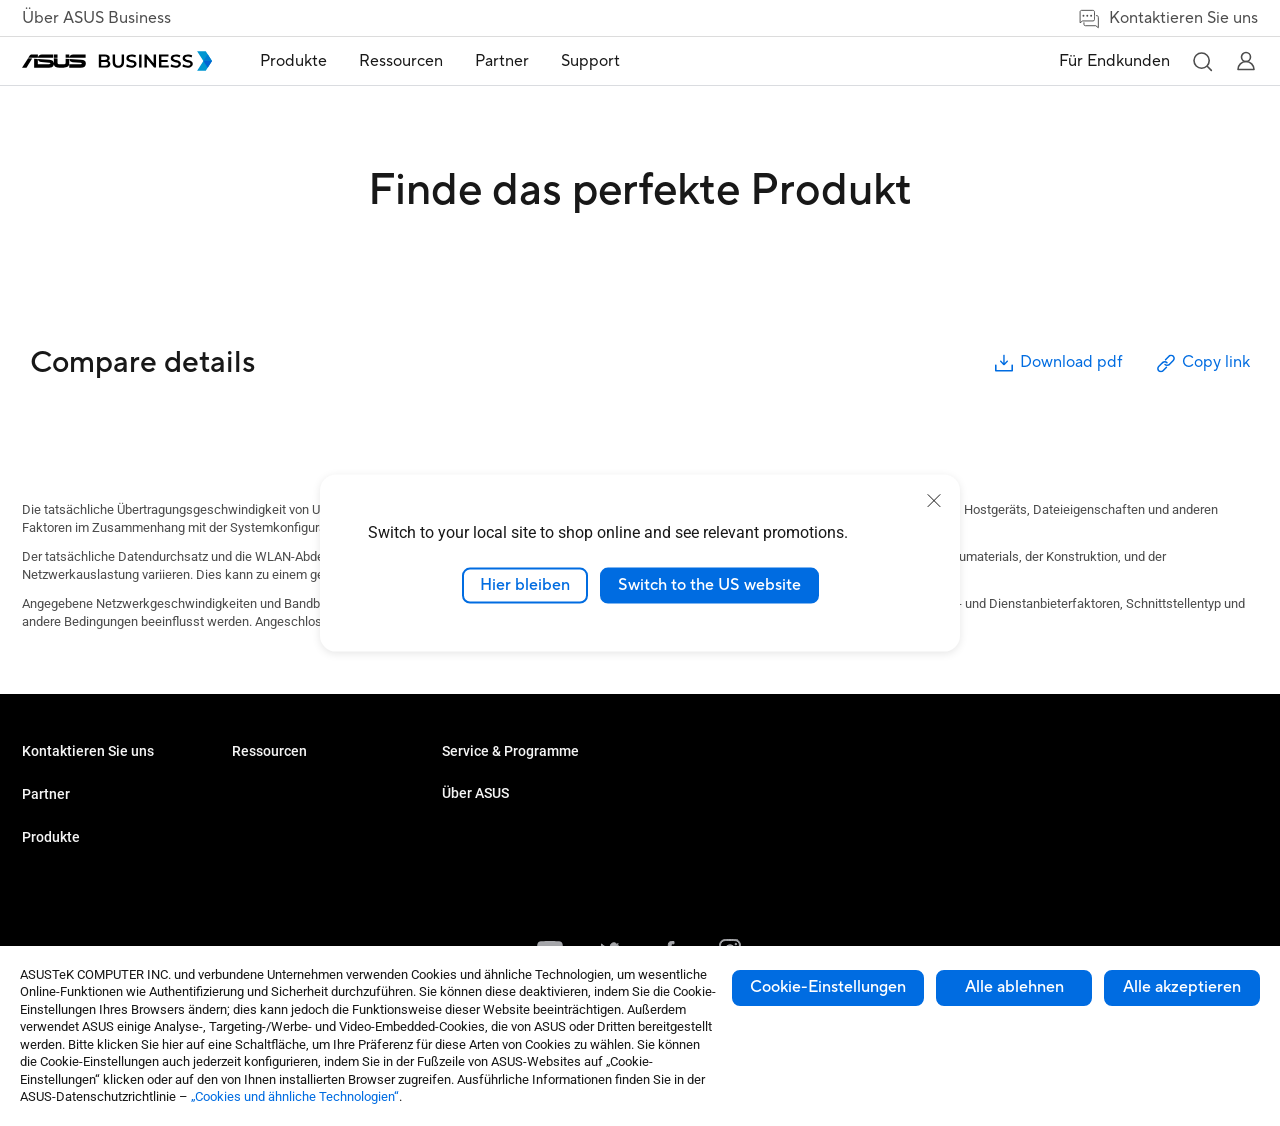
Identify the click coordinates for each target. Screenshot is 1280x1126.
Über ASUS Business (96, 18)
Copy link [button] (1202, 363)
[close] (934, 501)
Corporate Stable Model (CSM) (527, 860)
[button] (1202, 61)
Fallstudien (473, 784)
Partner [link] (502, 61)
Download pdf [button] (1057, 363)
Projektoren (264, 814)
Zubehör (255, 904)
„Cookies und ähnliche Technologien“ (295, 1096)
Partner (46, 858)
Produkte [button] (293, 61)
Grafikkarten (267, 844)
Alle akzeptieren (1182, 987)
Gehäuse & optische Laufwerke (321, 874)
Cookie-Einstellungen (828, 987)
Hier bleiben (525, 585)
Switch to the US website (709, 585)
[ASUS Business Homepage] (117, 61)
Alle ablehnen (1014, 987)
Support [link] (590, 61)
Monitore (257, 784)
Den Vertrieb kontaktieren (94, 814)
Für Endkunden (1114, 61)
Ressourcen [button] (401, 61)
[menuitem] (293, 61)
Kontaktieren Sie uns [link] (1167, 18)
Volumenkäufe (63, 784)
